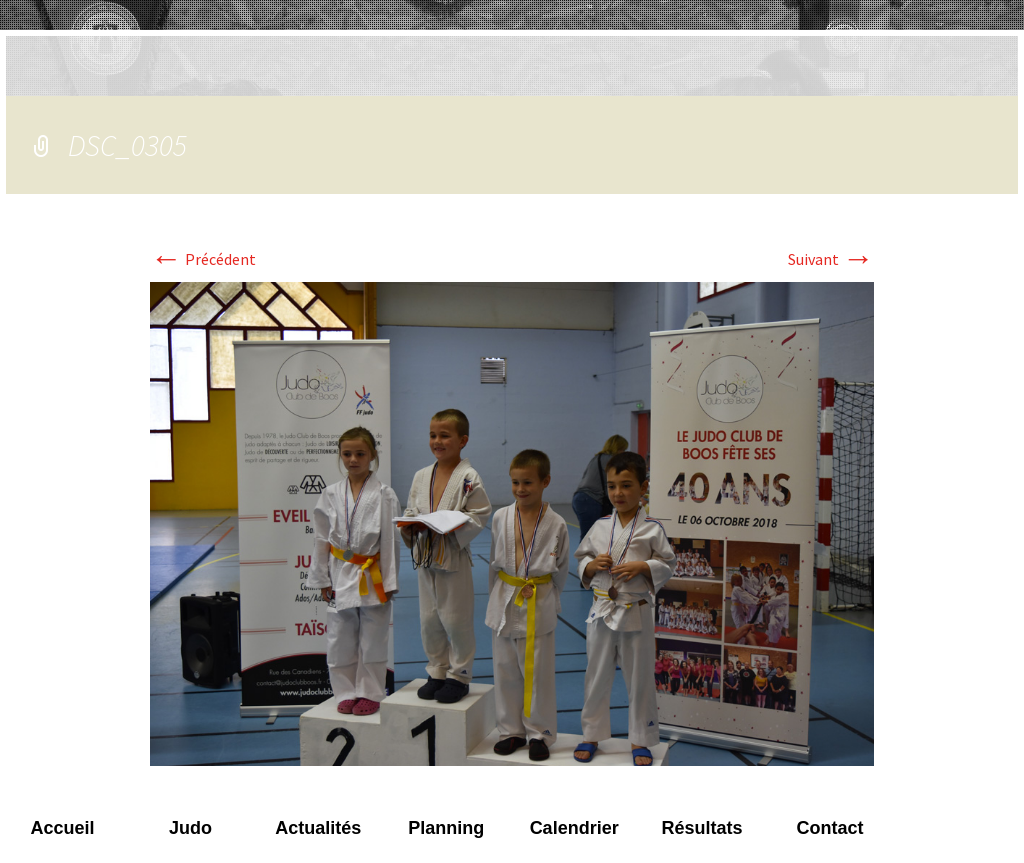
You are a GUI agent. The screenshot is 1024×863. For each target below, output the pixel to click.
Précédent (203, 259)
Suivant (831, 259)
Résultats (702, 828)
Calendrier (574, 828)
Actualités (318, 828)
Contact (829, 828)
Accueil (62, 828)
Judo (190, 828)
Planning (446, 828)
